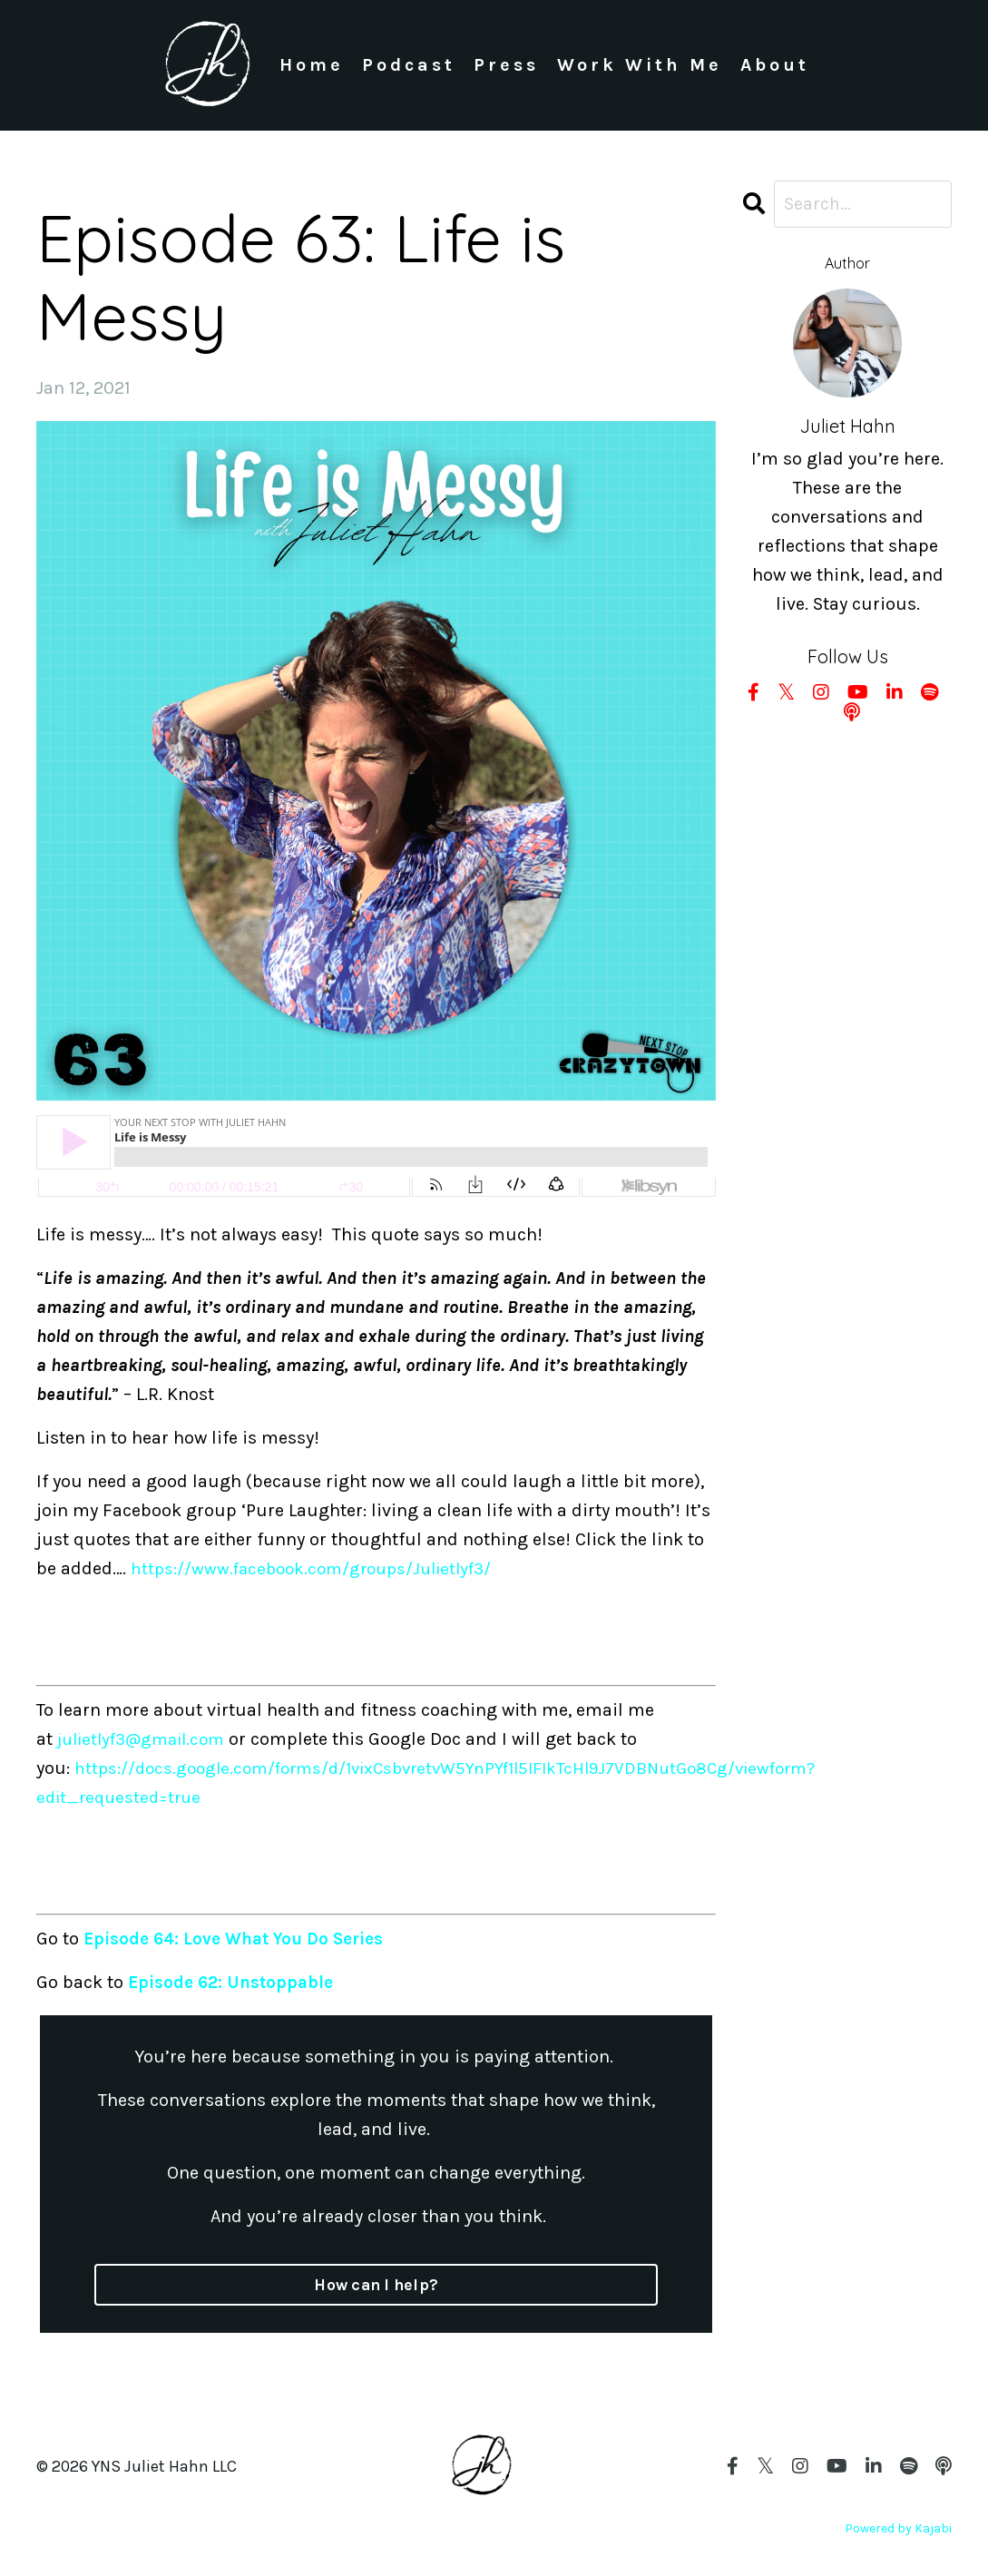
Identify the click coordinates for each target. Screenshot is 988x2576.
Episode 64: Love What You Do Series (239, 1938)
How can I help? (376, 2285)
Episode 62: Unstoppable (234, 1982)
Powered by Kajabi (898, 2528)
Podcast (408, 64)
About (775, 64)
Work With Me (639, 64)
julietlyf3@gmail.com (147, 1739)
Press (505, 64)
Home (311, 64)
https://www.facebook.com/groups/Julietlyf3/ (321, 1568)
